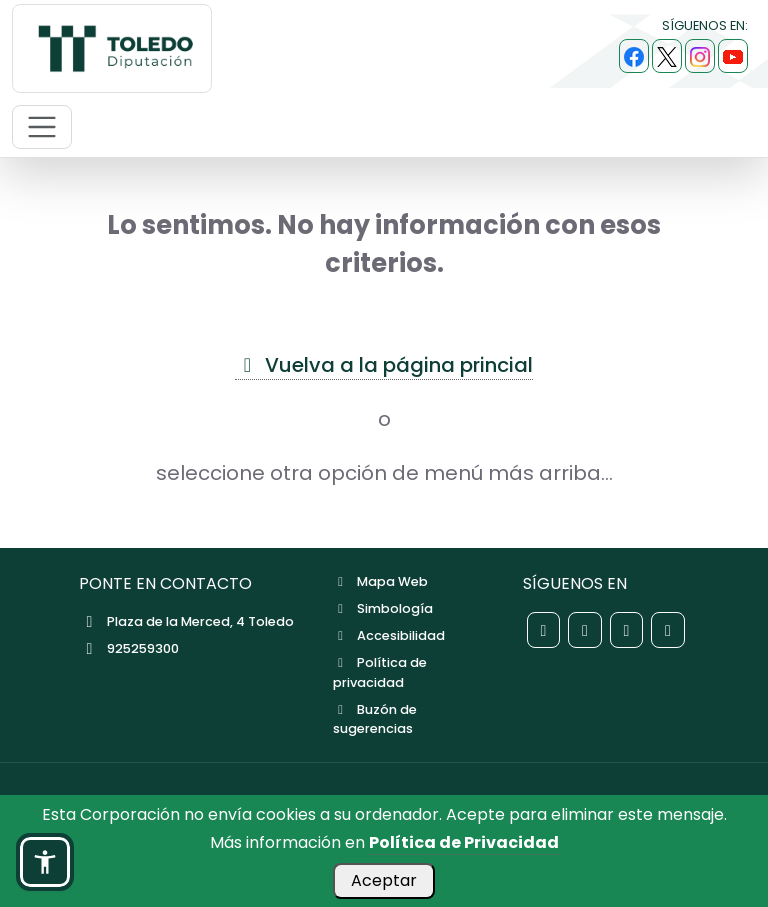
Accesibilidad (389, 635)
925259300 (129, 648)
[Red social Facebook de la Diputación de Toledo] (544, 630)
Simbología (383, 608)
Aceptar (384, 880)
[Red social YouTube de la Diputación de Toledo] (668, 630)
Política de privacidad (380, 672)
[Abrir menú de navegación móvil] (42, 127)
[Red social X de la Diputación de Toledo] (585, 630)
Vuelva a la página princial (384, 365)
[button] (45, 862)
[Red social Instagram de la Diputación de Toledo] (627, 630)
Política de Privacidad (464, 842)
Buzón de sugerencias (375, 719)
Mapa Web (380, 581)
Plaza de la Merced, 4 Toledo (186, 621)
